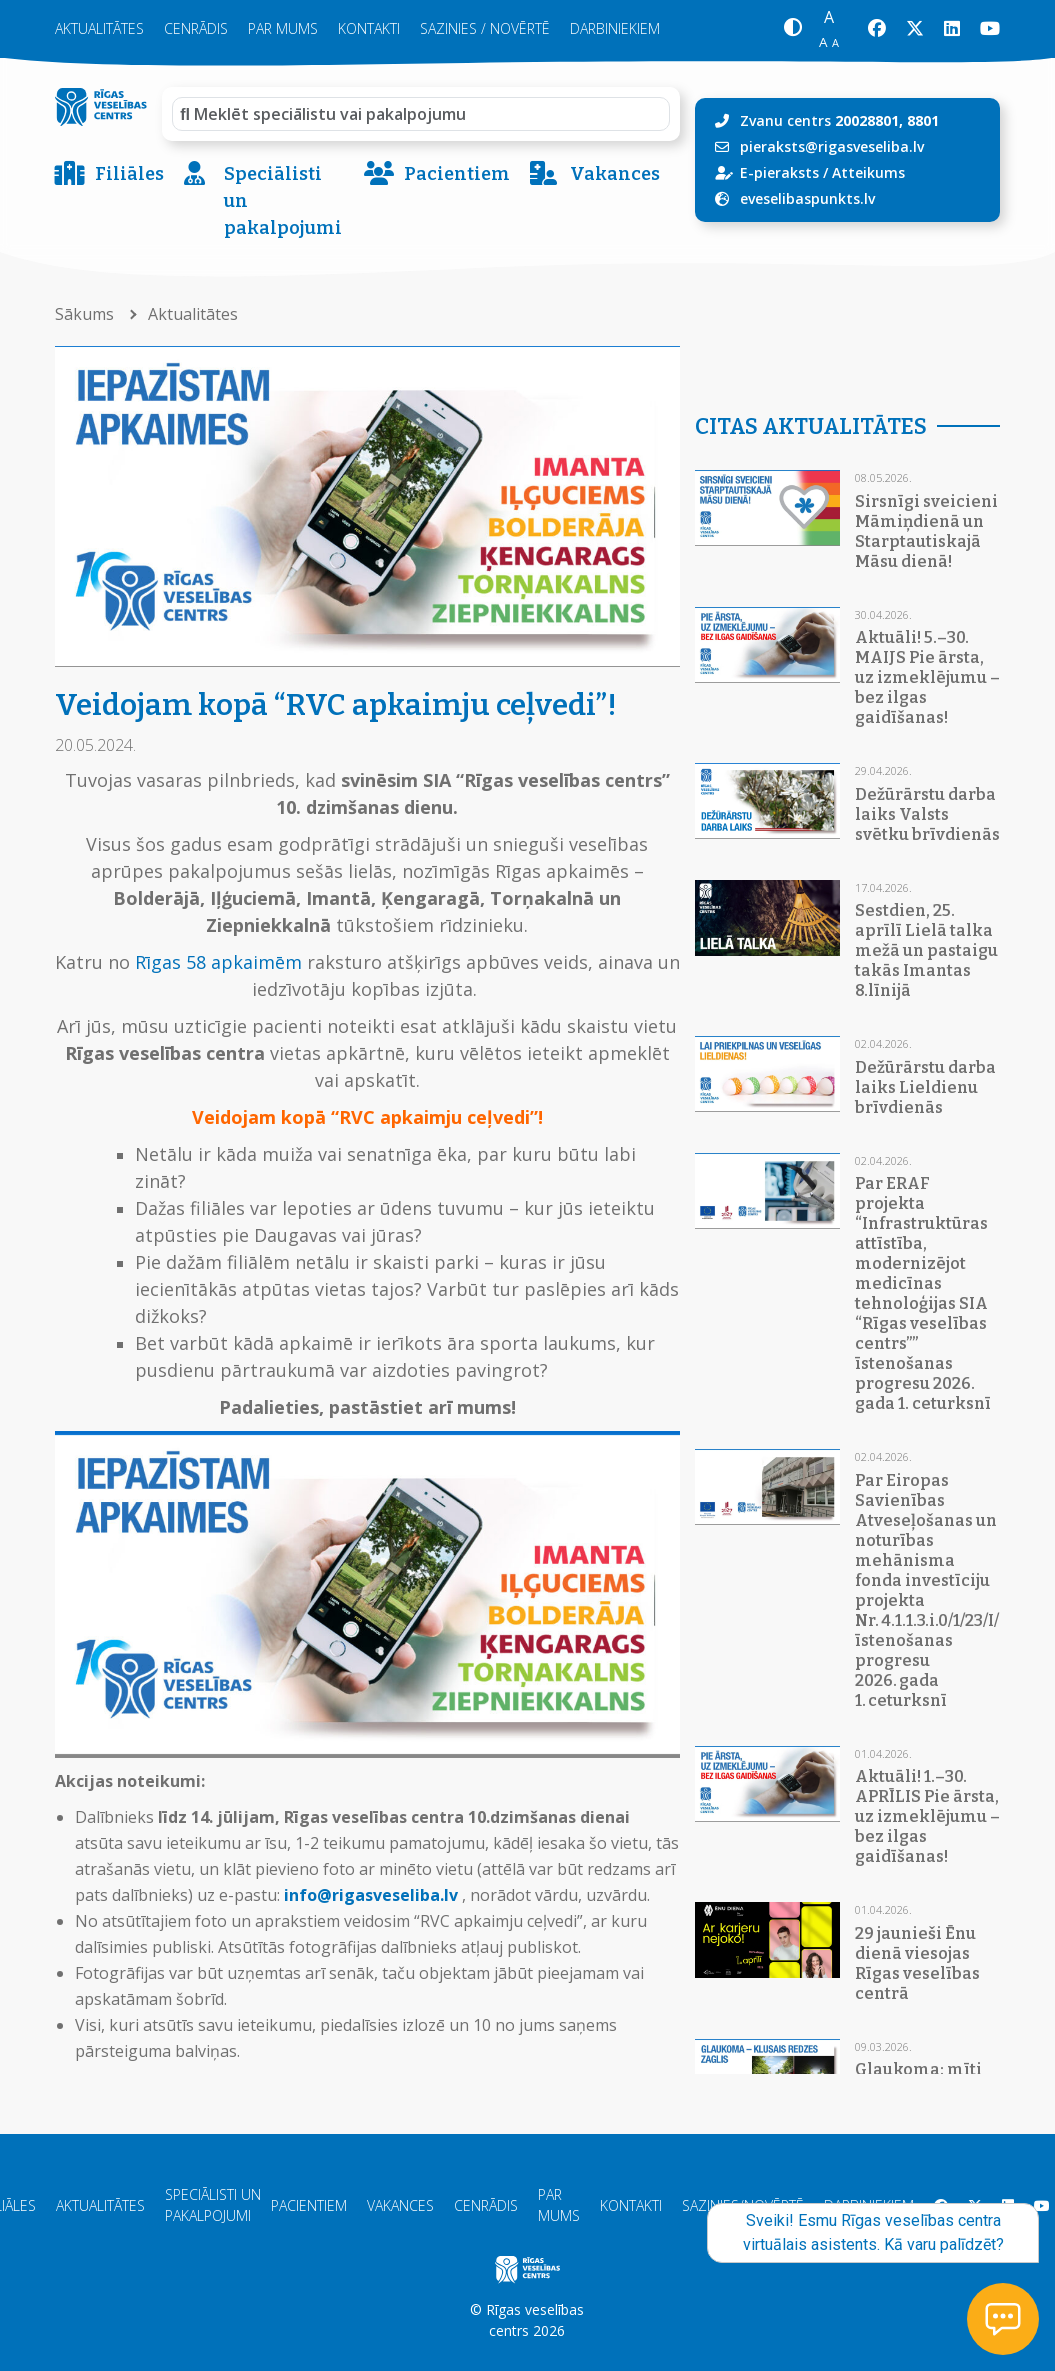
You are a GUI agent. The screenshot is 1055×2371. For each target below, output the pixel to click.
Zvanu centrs (839, 120)
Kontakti (369, 28)
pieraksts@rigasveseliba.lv (832, 146)
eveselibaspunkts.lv (807, 198)
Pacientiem (437, 174)
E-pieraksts (779, 172)
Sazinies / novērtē (485, 28)
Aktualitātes (99, 28)
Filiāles (109, 174)
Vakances (595, 174)
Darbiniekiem (615, 28)
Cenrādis (196, 28)
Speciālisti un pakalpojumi (263, 201)
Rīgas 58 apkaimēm (218, 962)
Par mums (283, 28)
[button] (792, 29)
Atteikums (868, 172)
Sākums (86, 314)
